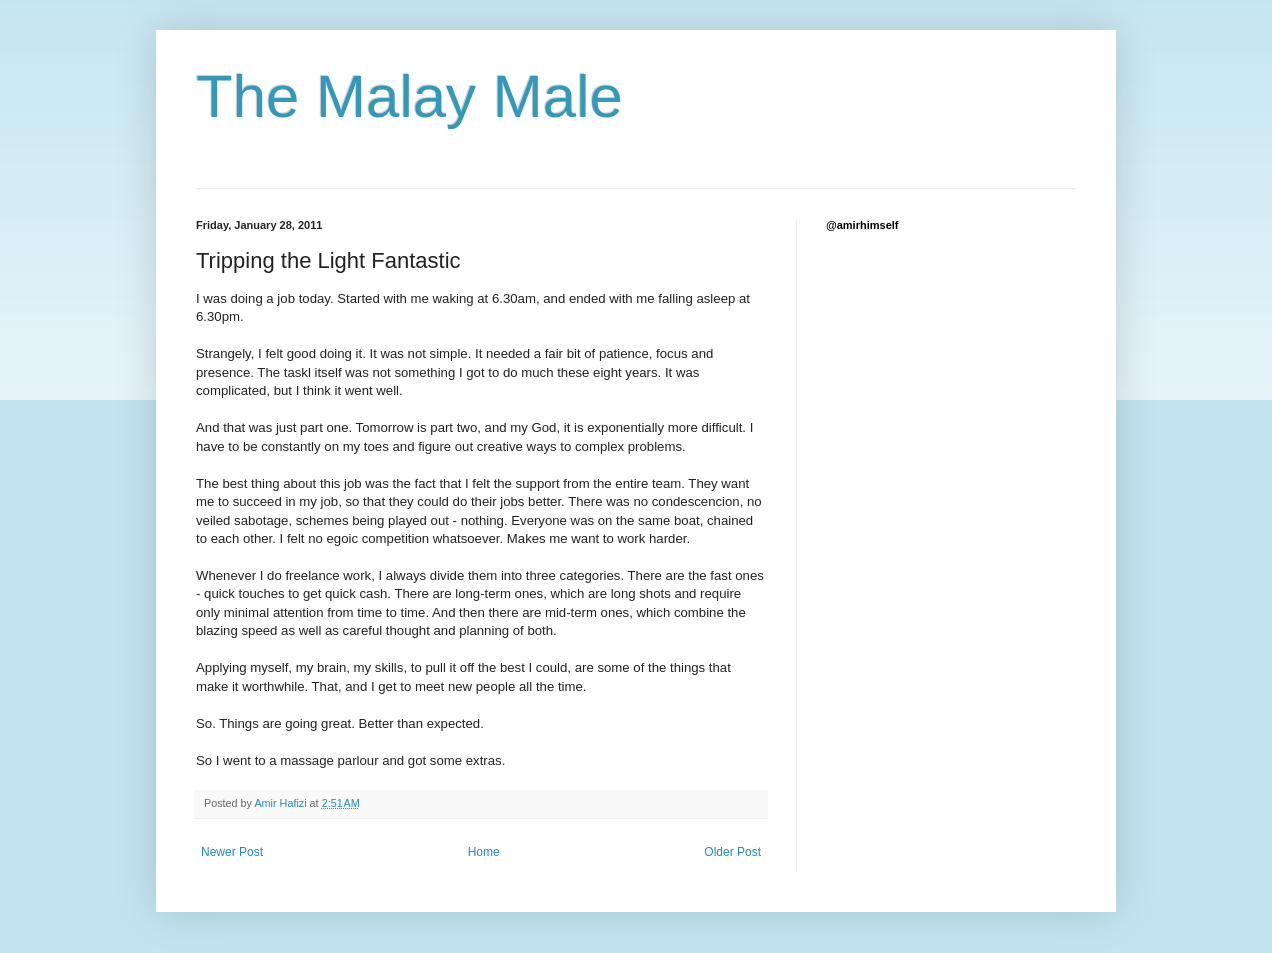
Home (484, 852)
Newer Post (232, 852)
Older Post (732, 852)
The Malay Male (409, 96)
